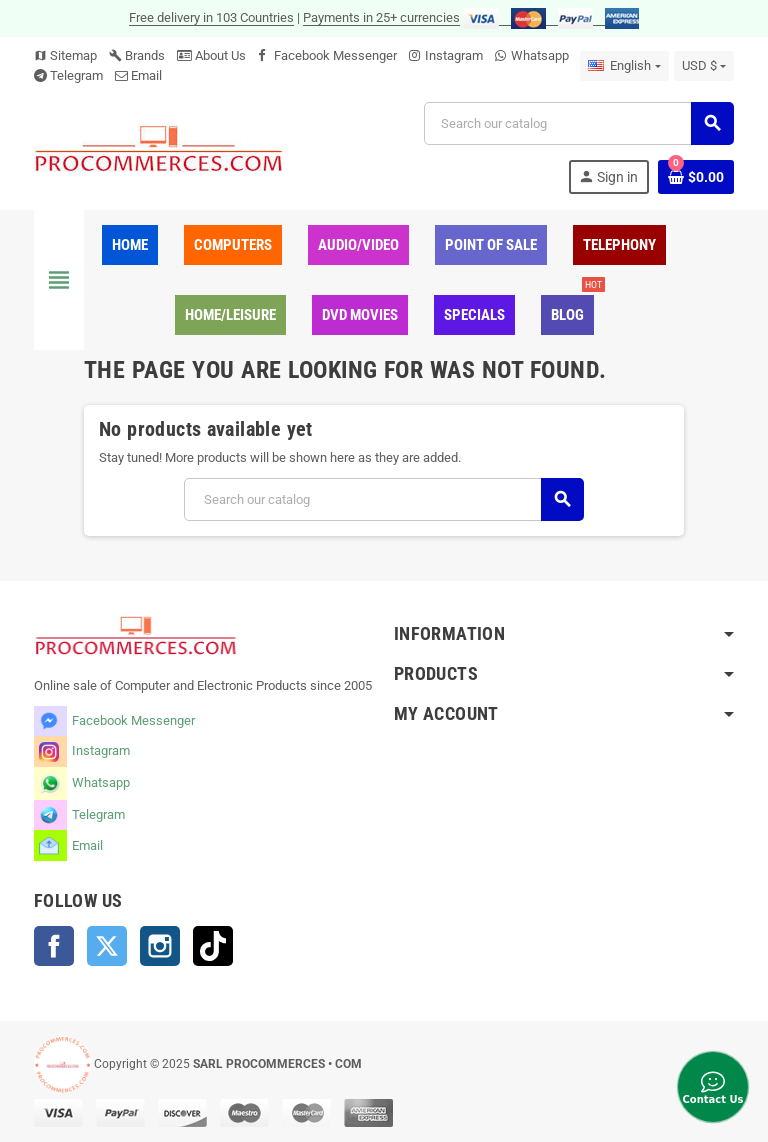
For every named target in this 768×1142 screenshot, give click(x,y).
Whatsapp (540, 55)
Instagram (454, 55)
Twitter (107, 946)
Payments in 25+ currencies (381, 17)
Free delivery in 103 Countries (211, 17)
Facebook (54, 946)
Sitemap (65, 55)
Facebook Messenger (335, 55)
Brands (137, 55)
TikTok (213, 946)
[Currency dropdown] (704, 66)
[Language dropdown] (624, 66)
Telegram (76, 75)
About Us (211, 55)
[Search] (578, 123)
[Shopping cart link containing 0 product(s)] (696, 177)
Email (146, 75)
